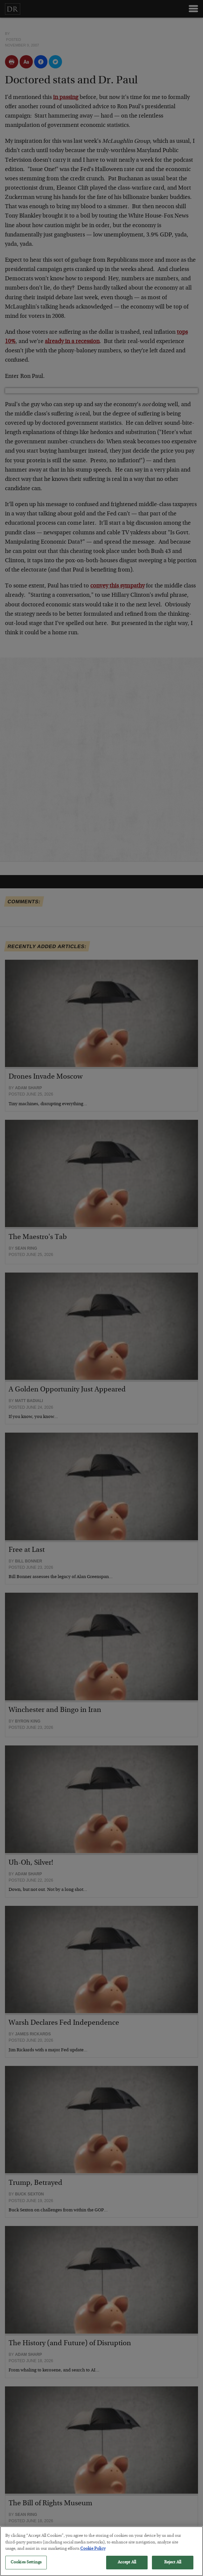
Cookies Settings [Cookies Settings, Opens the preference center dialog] (26, 2567)
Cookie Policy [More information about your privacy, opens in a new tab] (92, 2553)
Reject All (172, 2567)
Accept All (127, 2567)
